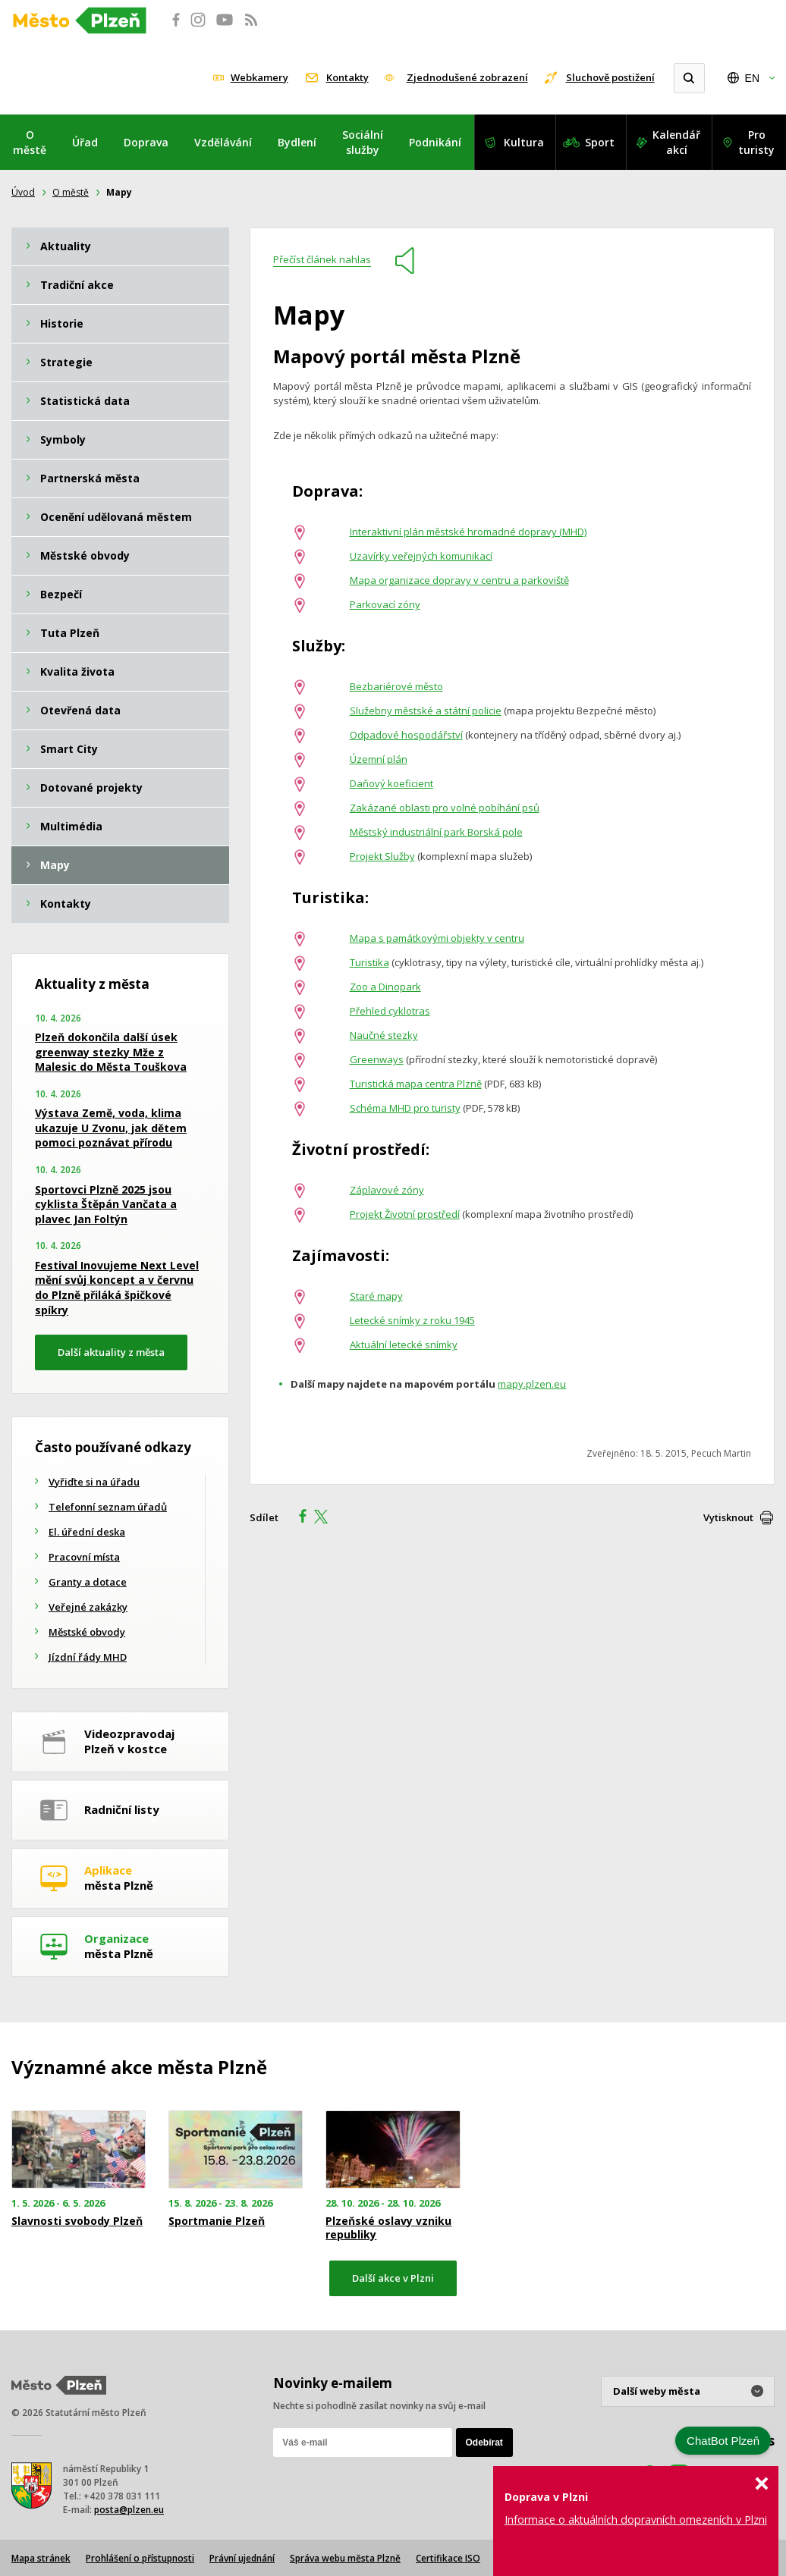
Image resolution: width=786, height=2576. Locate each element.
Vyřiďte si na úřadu (94, 1482)
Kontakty (347, 77)
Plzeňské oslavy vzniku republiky (388, 2228)
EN (752, 78)
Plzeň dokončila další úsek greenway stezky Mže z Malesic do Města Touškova (111, 1052)
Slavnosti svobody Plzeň (77, 2221)
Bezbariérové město (396, 686)
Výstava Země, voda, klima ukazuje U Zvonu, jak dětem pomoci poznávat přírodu (111, 1128)
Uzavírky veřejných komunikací (421, 556)
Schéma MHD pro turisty (405, 1108)
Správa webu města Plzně (345, 2558)
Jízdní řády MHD (88, 1657)
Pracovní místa (84, 1557)
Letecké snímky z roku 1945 (412, 1320)
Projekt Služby (382, 856)
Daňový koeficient (391, 783)
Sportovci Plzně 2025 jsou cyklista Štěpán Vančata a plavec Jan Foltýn (106, 1204)
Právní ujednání (242, 2558)
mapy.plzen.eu (532, 1384)
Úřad (85, 142)
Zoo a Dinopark (385, 986)
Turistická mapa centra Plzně (416, 1083)
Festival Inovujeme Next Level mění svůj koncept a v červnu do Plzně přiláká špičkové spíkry (117, 1287)
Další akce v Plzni (393, 2278)
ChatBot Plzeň (723, 2440)
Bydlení (297, 142)
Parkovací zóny (385, 604)
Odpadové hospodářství (406, 735)
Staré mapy (376, 1296)
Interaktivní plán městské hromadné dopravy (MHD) (468, 531)
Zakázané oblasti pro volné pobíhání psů (444, 807)
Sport (600, 142)
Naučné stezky (384, 1035)
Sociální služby (362, 142)
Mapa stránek (41, 2558)
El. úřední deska (87, 1532)
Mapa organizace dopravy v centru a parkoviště (459, 580)
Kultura (524, 142)
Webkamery (259, 77)
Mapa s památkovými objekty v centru (437, 938)
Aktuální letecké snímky (403, 1344)
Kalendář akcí (676, 142)
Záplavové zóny (387, 1190)
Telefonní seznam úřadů (108, 1507)
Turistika (369, 962)
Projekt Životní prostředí (405, 1214)
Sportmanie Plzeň (216, 2221)
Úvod (23, 192)
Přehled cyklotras (390, 1011)
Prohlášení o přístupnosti (140, 2558)
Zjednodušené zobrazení (467, 77)
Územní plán (378, 759)
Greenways (377, 1059)
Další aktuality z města (111, 1352)
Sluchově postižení (610, 77)
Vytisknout (728, 1517)
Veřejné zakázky (88, 1607)
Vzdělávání (223, 142)
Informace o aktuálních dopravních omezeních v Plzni (636, 2519)
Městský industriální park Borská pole (436, 832)
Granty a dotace (88, 1582)
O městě (29, 142)
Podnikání (435, 142)
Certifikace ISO (448, 2558)
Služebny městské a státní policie (425, 710)
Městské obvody (87, 1632)
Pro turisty (756, 142)
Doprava (146, 142)
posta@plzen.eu (129, 2509)
